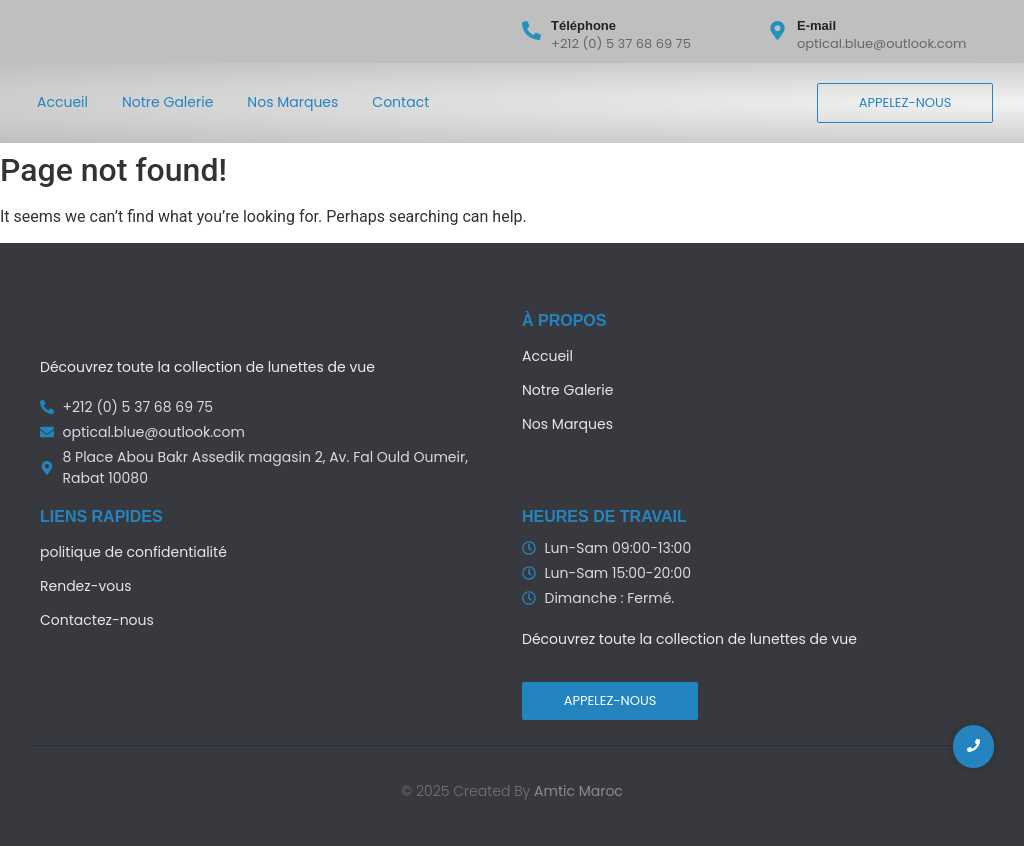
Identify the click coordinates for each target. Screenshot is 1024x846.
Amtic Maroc (578, 791)
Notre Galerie (167, 102)
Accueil (62, 102)
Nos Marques (292, 102)
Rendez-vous (85, 586)
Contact (400, 102)
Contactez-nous (97, 620)
